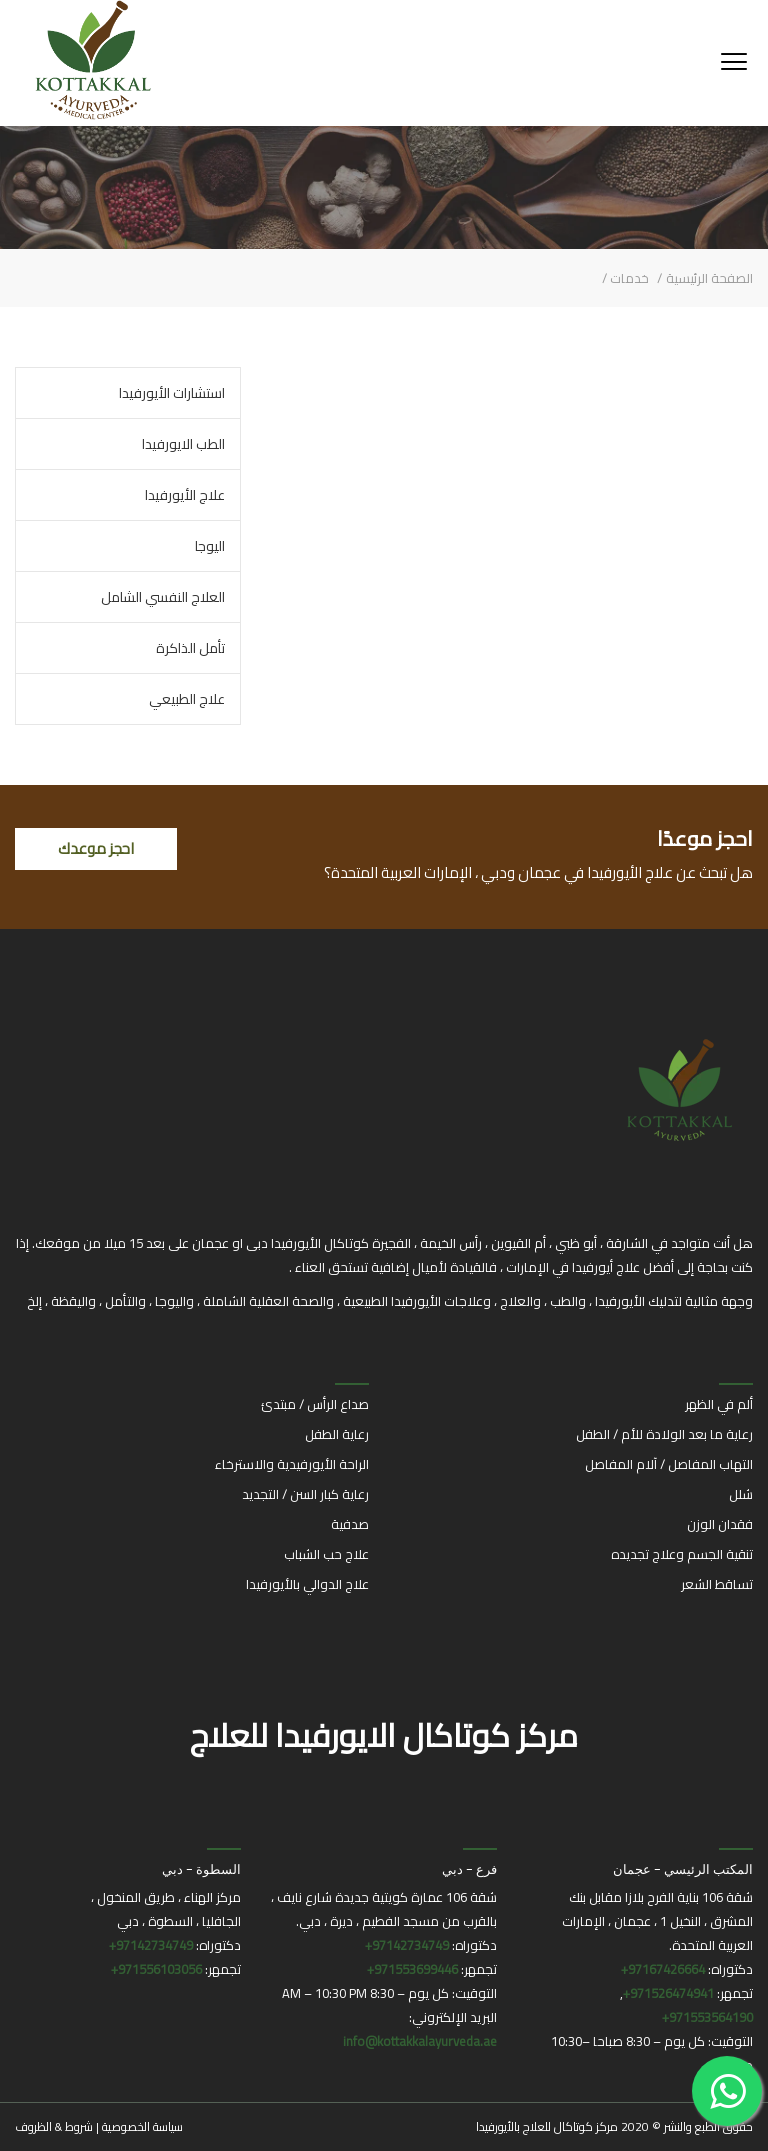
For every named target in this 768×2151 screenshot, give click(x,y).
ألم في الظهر (719, 1404)
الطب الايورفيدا (183, 444)
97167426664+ (663, 1969)
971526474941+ (668, 1993)
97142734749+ (407, 1945)
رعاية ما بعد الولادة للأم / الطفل (664, 1434)
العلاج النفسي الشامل (163, 597)
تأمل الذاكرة (190, 648)
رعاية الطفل (337, 1434)
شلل (741, 1494)
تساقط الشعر (717, 1584)
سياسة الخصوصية (142, 2126)
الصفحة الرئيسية (709, 278)
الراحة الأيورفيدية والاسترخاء (292, 1464)
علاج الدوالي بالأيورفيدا (307, 1584)
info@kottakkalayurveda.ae (420, 2041)
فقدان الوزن (720, 1524)
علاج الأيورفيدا (185, 495)
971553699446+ (412, 1969)
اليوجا (210, 546)
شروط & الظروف (54, 2126)
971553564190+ (707, 2017)
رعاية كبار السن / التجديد (305, 1494)
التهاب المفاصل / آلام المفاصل (669, 1464)
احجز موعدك (96, 848)
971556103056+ (156, 1969)
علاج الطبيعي (187, 699)
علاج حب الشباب (326, 1554)
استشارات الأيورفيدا (172, 393)
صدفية (350, 1524)
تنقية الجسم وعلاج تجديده (682, 1554)
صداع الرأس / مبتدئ (315, 1404)
